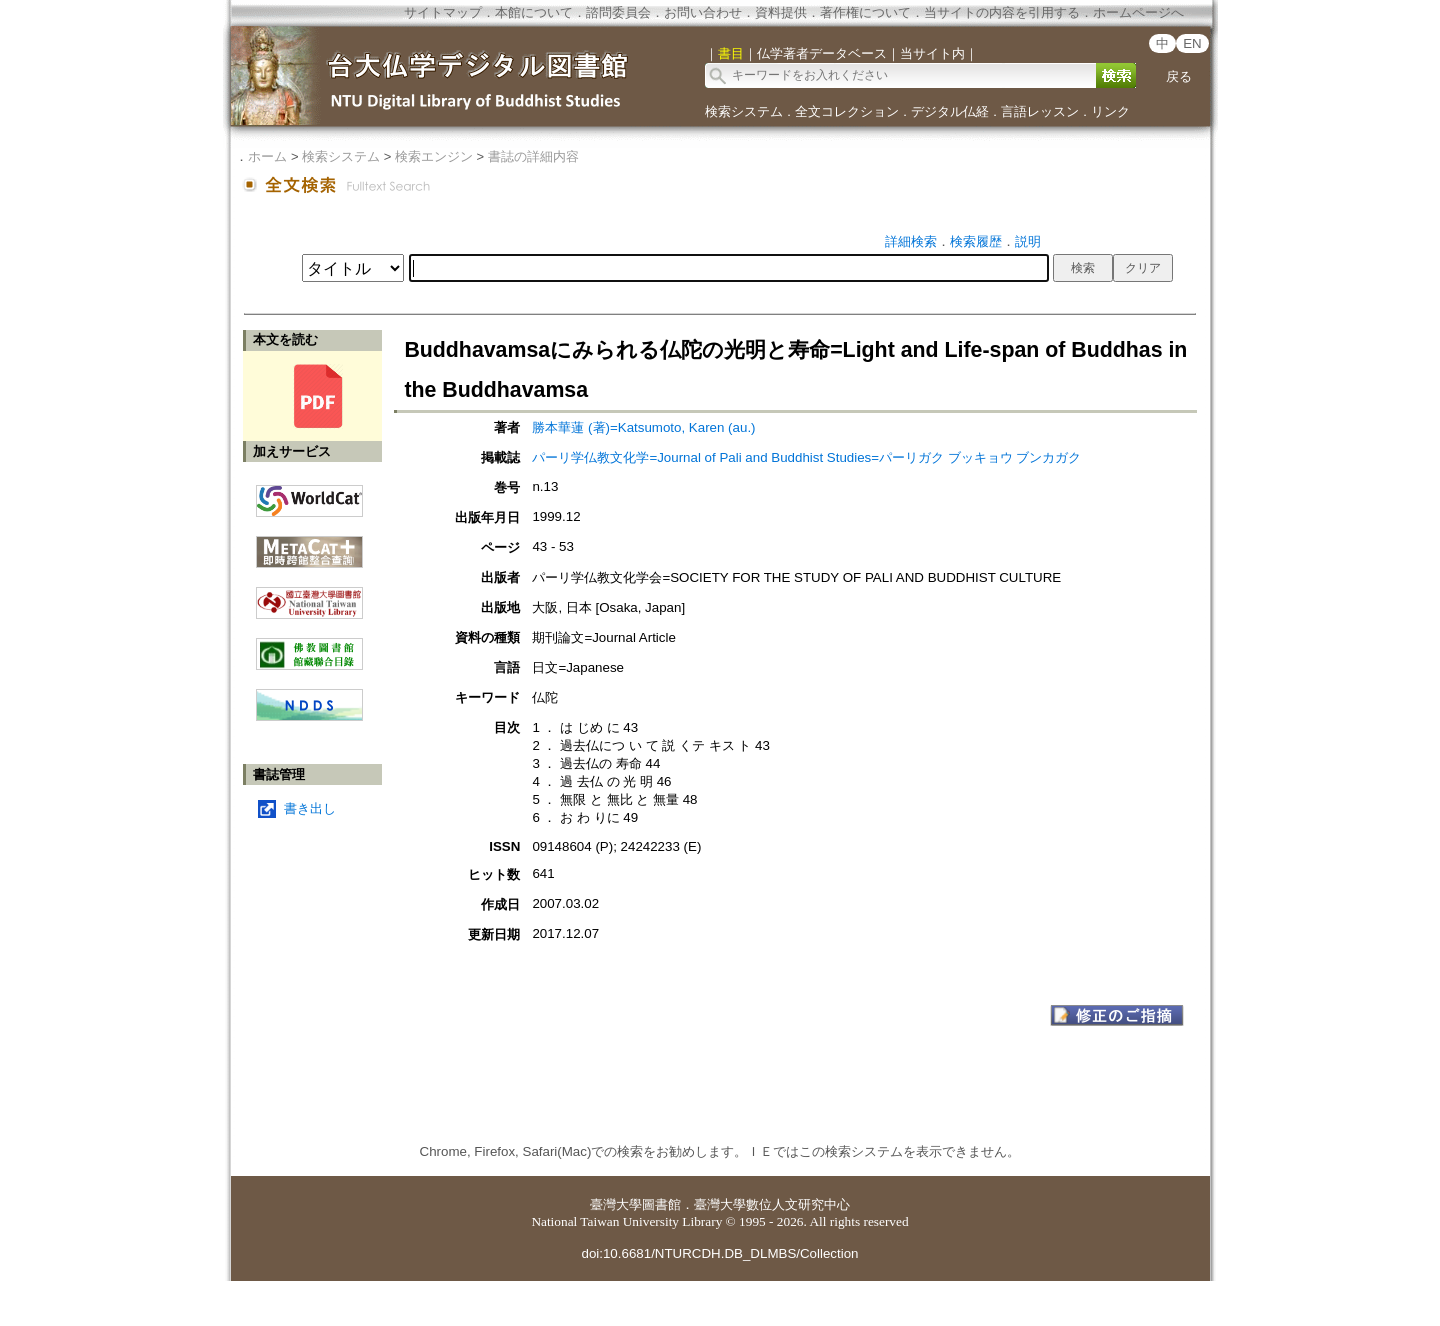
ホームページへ (1138, 12)
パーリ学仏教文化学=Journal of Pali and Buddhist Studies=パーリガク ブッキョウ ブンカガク (806, 457)
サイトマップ (443, 12)
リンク (1110, 111)
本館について (534, 12)
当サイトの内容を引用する (1002, 12)
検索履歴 (976, 241)
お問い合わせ (703, 12)
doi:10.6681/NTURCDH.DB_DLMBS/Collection (719, 1253)
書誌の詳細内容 (533, 156)
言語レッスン (1040, 111)
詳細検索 (911, 241)
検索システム (744, 111)
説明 (1028, 241)
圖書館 (661, 1204)
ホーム (267, 156)
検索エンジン (434, 156)
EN (1192, 43)
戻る (1179, 76)
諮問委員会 (618, 12)
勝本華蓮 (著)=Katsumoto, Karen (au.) (643, 427)
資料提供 (781, 12)
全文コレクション (847, 111)
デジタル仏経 (950, 111)
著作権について (865, 12)
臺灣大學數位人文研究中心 (772, 1204)
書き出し (310, 808)
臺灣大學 (616, 1204)
